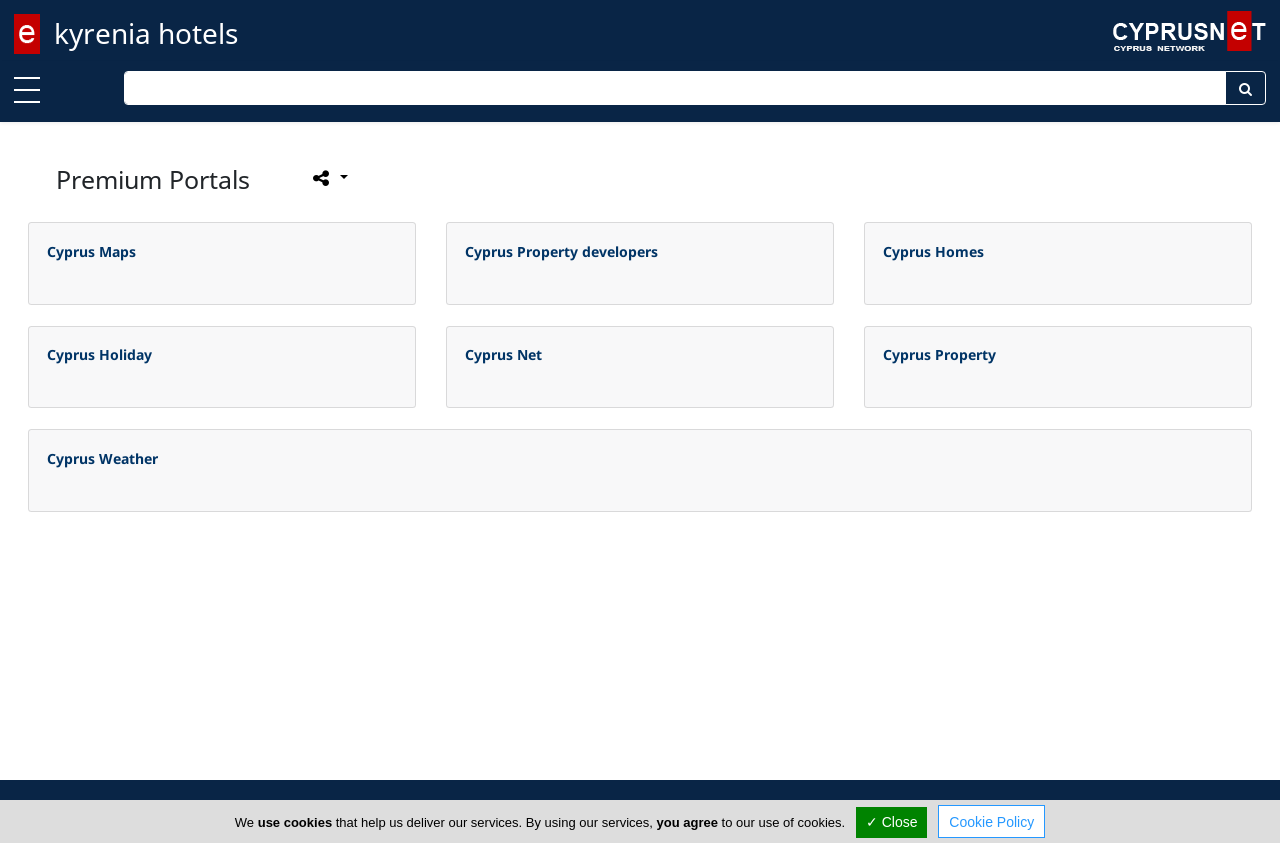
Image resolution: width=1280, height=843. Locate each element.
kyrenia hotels (146, 33)
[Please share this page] (328, 178)
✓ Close (892, 822)
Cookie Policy (991, 822)
